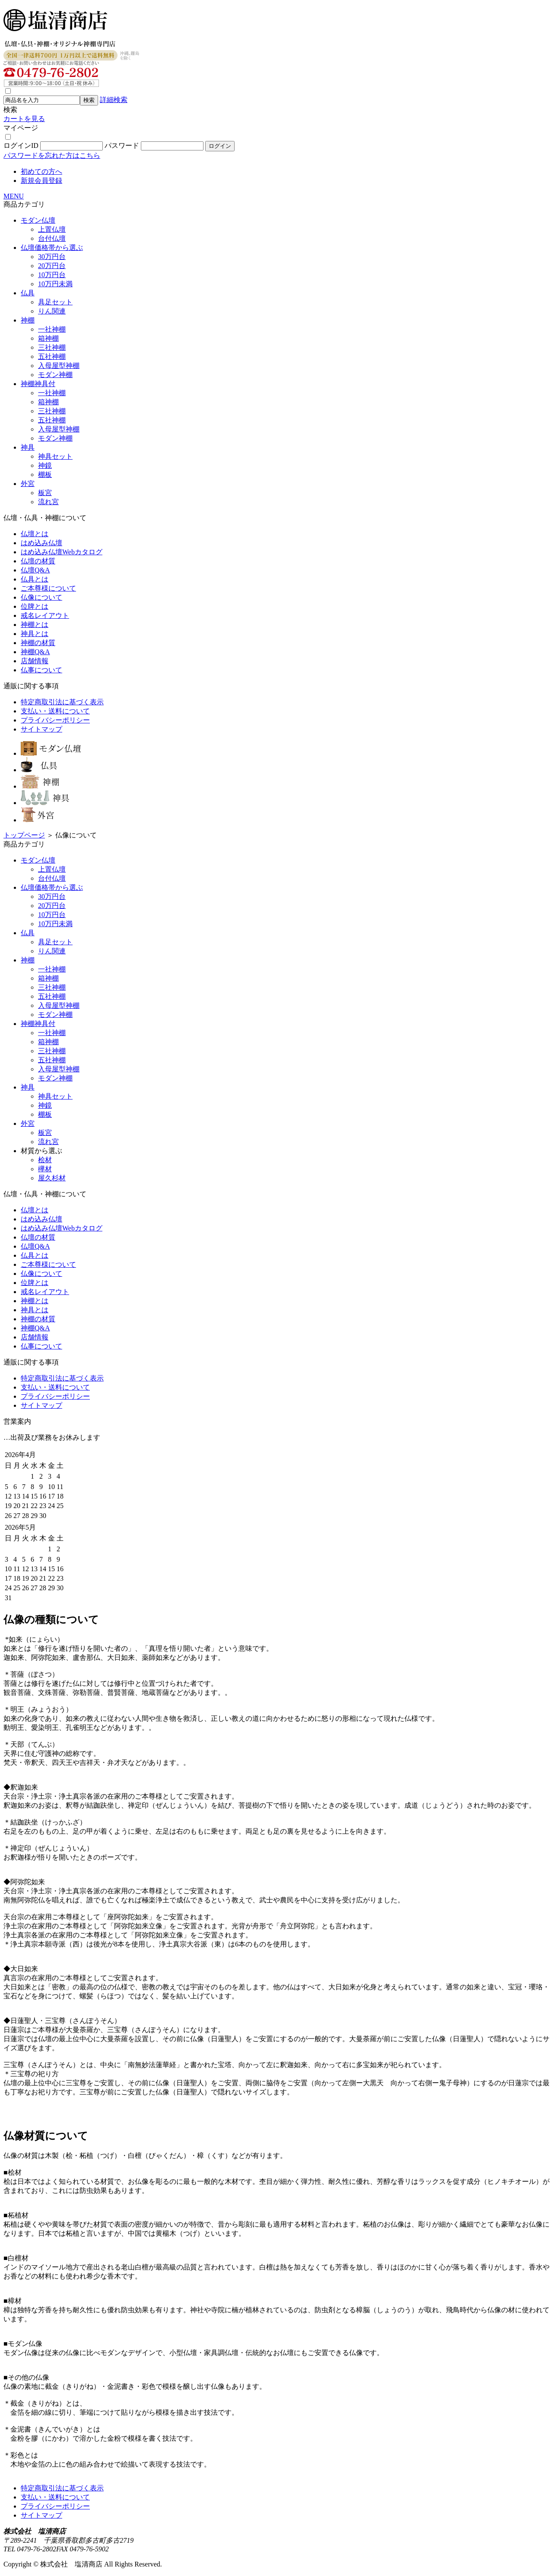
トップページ (24, 835)
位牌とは (34, 606)
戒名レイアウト (45, 615)
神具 (28, 447)
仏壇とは (34, 533)
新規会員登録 (41, 180)
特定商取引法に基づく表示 (62, 702)
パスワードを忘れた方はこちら (51, 155)
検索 (10, 109)
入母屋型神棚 (58, 365)
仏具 (28, 293)
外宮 (28, 483)
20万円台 (52, 265)
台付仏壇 (52, 238)
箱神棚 (48, 338)
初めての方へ (41, 171)
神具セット (55, 456)
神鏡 (45, 465)
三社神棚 (52, 347)
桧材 (45, 1159)
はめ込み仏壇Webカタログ (61, 552)
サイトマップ (41, 729)
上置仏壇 (52, 229)
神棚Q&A (35, 651)
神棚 (28, 320)
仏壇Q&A (35, 570)
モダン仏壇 (38, 220)
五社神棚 (52, 356)
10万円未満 (55, 284)
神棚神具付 (38, 383)
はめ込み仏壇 (41, 543)
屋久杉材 (52, 1178)
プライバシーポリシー (55, 720)
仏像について (41, 597)
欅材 (45, 1169)
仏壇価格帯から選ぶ (52, 247)
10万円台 (52, 274)
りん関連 (52, 311)
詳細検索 (113, 99)
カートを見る (24, 118)
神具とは (34, 633)
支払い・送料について (55, 711)
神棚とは (34, 624)
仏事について (41, 670)
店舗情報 (34, 661)
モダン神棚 (55, 374)
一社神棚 (52, 329)
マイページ (20, 127)
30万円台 (52, 256)
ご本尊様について (48, 588)
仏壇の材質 (38, 561)
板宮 (45, 492)
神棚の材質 (38, 642)
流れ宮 (48, 501)
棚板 (45, 474)
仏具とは (34, 579)
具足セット (55, 302)
